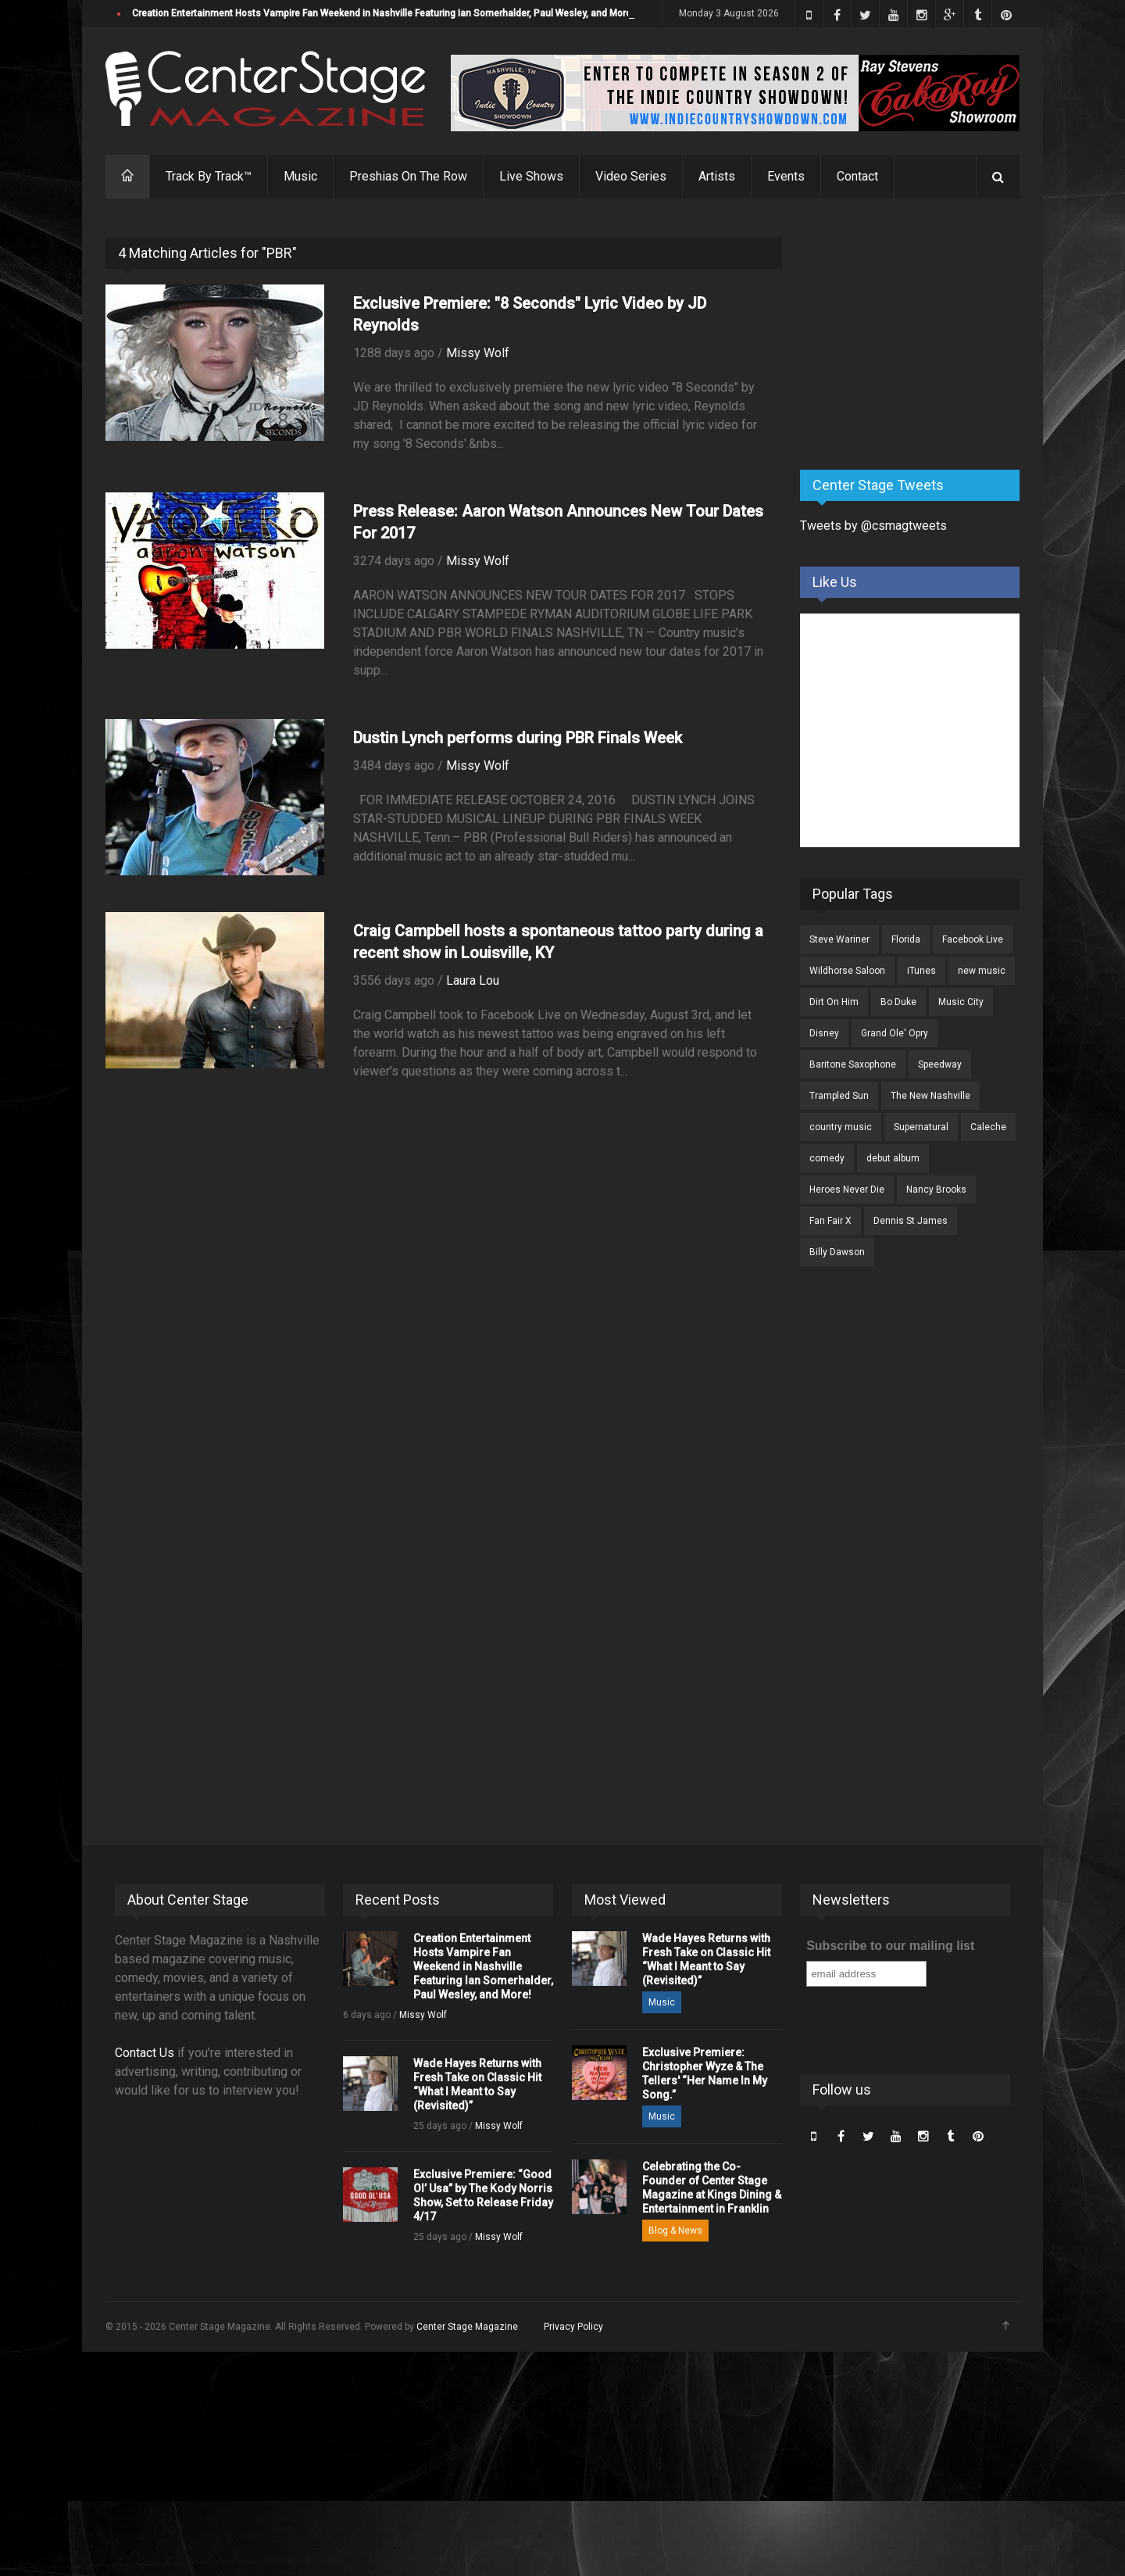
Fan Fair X (830, 1220)
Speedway (940, 1064)
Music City (961, 1001)
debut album (893, 1158)
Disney (824, 1033)
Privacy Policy (573, 2326)
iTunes (921, 970)
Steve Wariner (839, 939)
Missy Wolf (477, 352)
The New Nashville (930, 1095)
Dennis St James (910, 1220)
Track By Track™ (209, 176)
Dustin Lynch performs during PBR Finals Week (517, 737)
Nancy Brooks (936, 1189)
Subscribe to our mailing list (890, 1945)
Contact (857, 176)
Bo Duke (898, 1001)
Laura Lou (472, 980)
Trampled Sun (839, 1095)
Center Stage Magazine (467, 2326)
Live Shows (531, 176)
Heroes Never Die (846, 1189)
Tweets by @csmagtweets (873, 525)
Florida (905, 939)
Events (786, 176)
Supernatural (921, 1127)
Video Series (630, 176)
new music (981, 970)
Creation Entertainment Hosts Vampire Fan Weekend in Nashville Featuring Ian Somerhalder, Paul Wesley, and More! (383, 13)
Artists (716, 176)
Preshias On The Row (408, 176)
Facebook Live (972, 939)
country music (840, 1127)
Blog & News (675, 2230)
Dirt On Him (834, 1001)
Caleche (988, 1127)
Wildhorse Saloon (847, 970)
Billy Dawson (837, 1252)
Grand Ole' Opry (894, 1033)
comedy (827, 1158)
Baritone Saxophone (852, 1064)
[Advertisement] (917, 335)
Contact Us (144, 2052)
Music (300, 176)
